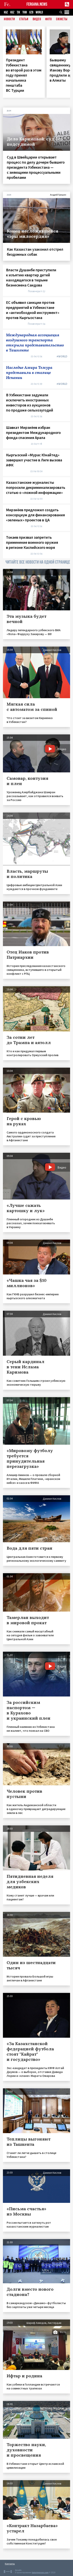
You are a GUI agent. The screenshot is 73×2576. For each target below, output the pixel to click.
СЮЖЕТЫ (61, 19)
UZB (31, 12)
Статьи (23, 19)
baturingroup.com (40, 2573)
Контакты (10, 2563)
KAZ (6, 12)
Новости (9, 19)
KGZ (12, 12)
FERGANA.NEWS (36, 4)
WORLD (39, 12)
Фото (48, 19)
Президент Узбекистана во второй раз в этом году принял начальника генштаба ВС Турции (23, 75)
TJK (18, 12)
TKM (24, 12)
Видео (37, 19)
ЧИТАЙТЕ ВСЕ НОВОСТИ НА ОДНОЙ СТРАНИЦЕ (37, 562)
